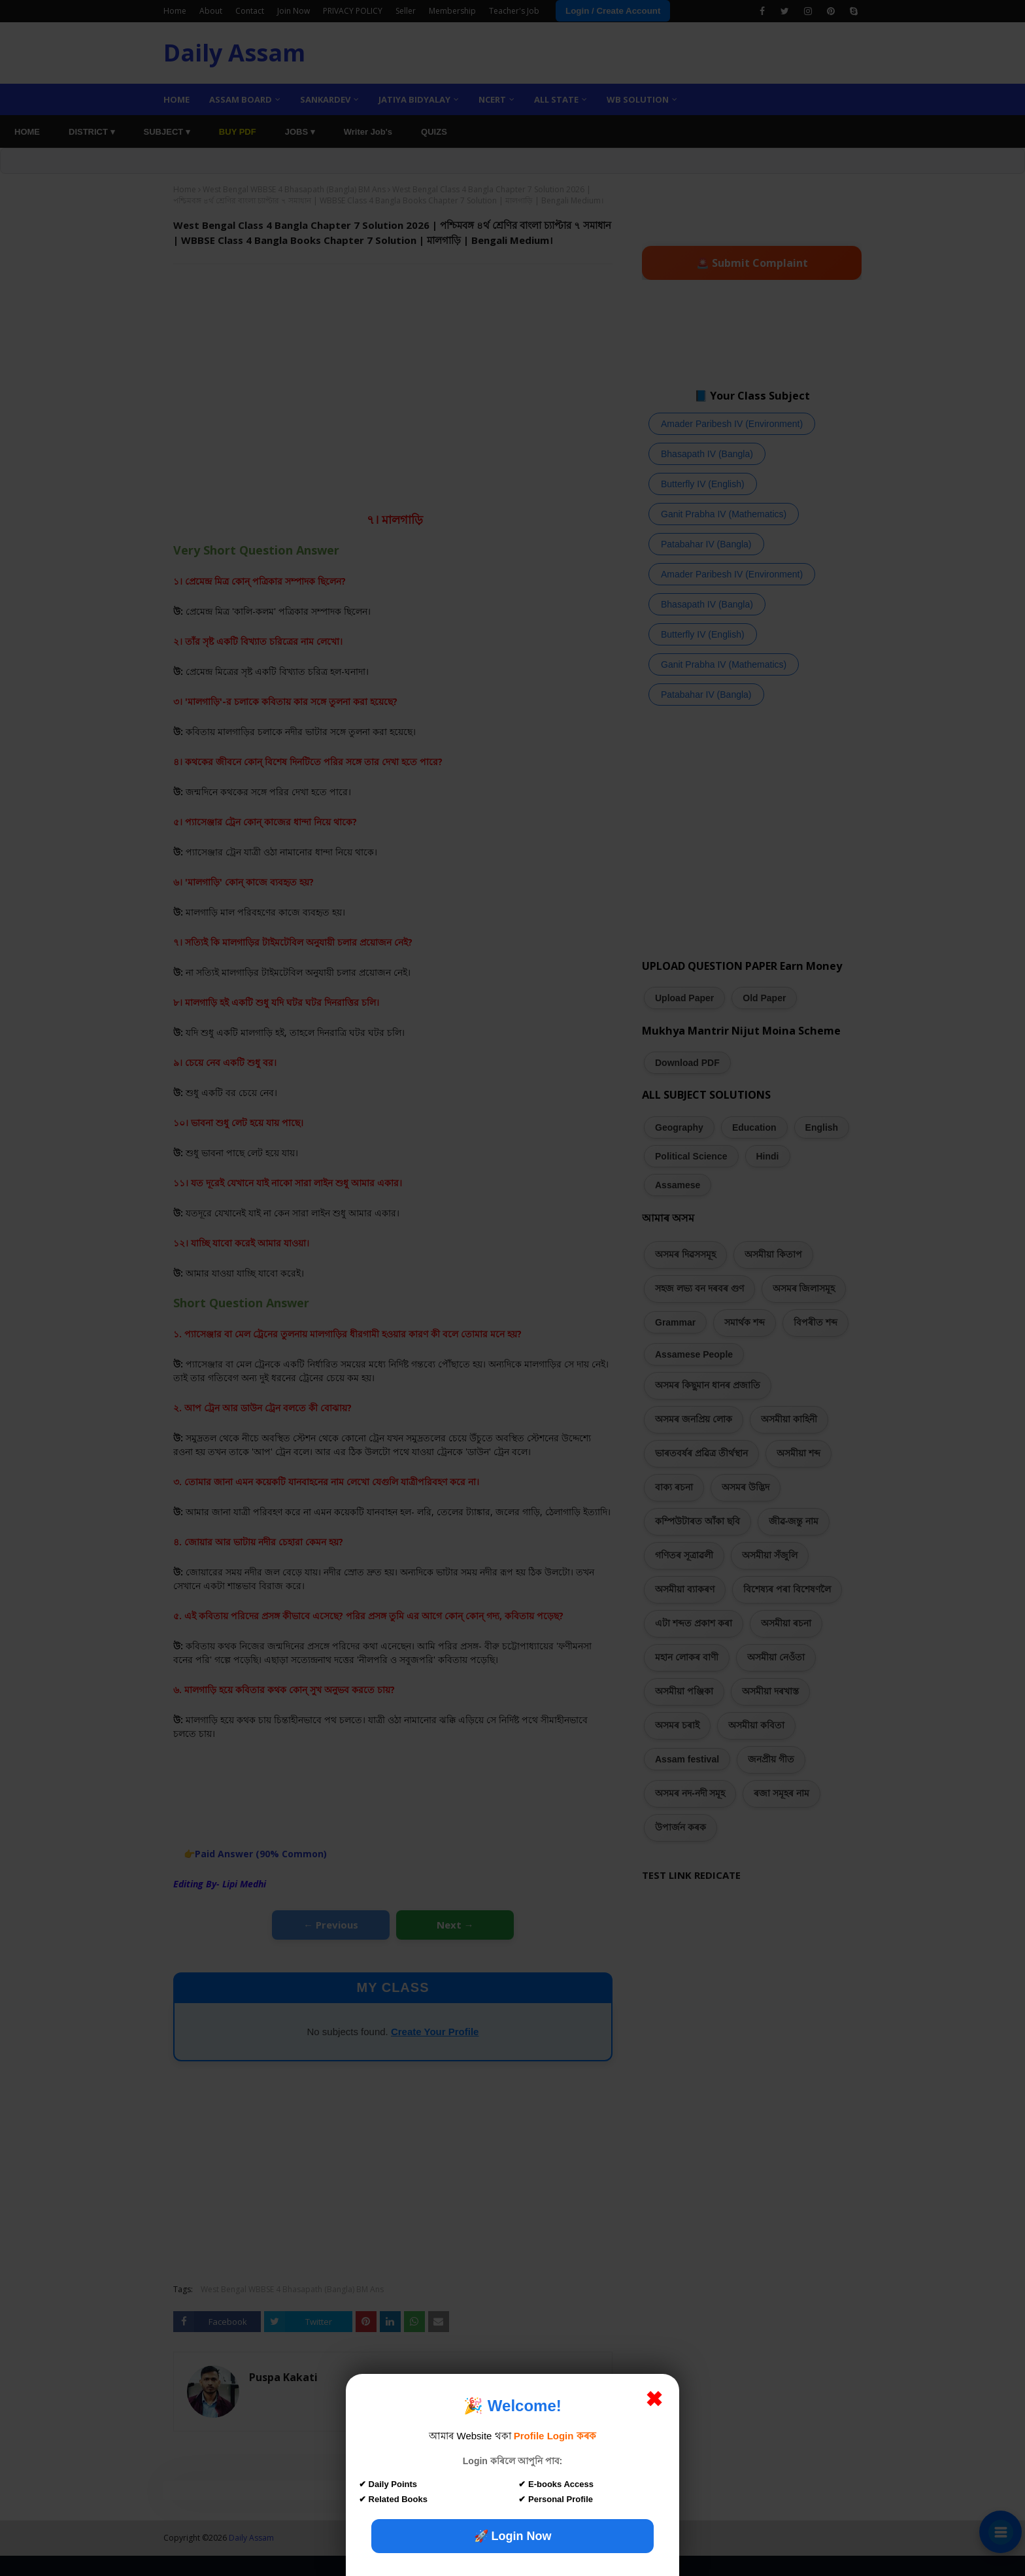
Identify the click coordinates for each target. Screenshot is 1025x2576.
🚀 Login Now (513, 2536)
